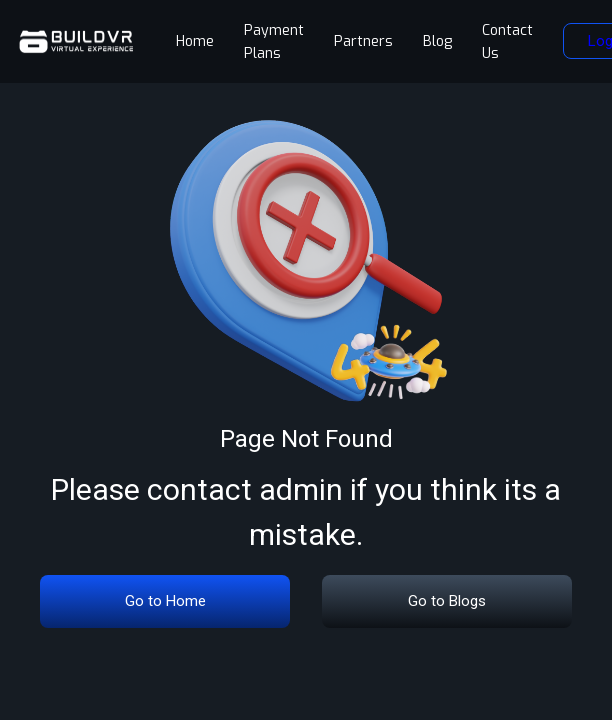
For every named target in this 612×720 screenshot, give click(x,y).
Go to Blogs (447, 601)
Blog (437, 41)
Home (195, 41)
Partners (363, 41)
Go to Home (165, 601)
